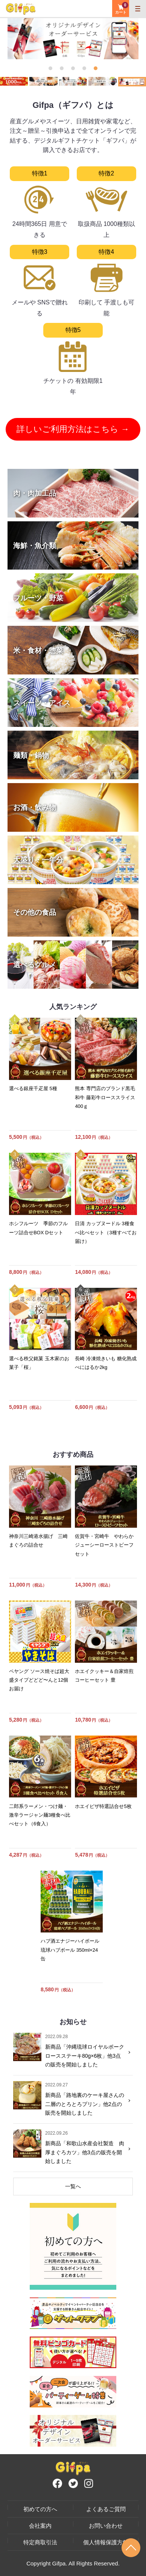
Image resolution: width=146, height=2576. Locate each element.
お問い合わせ (106, 2525)
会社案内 (40, 2525)
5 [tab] (95, 68)
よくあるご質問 (106, 2509)
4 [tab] (84, 68)
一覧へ (73, 2186)
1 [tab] (50, 68)
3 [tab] (73, 68)
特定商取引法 (40, 2542)
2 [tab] (62, 68)
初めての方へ (40, 2509)
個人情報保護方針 (105, 2542)
